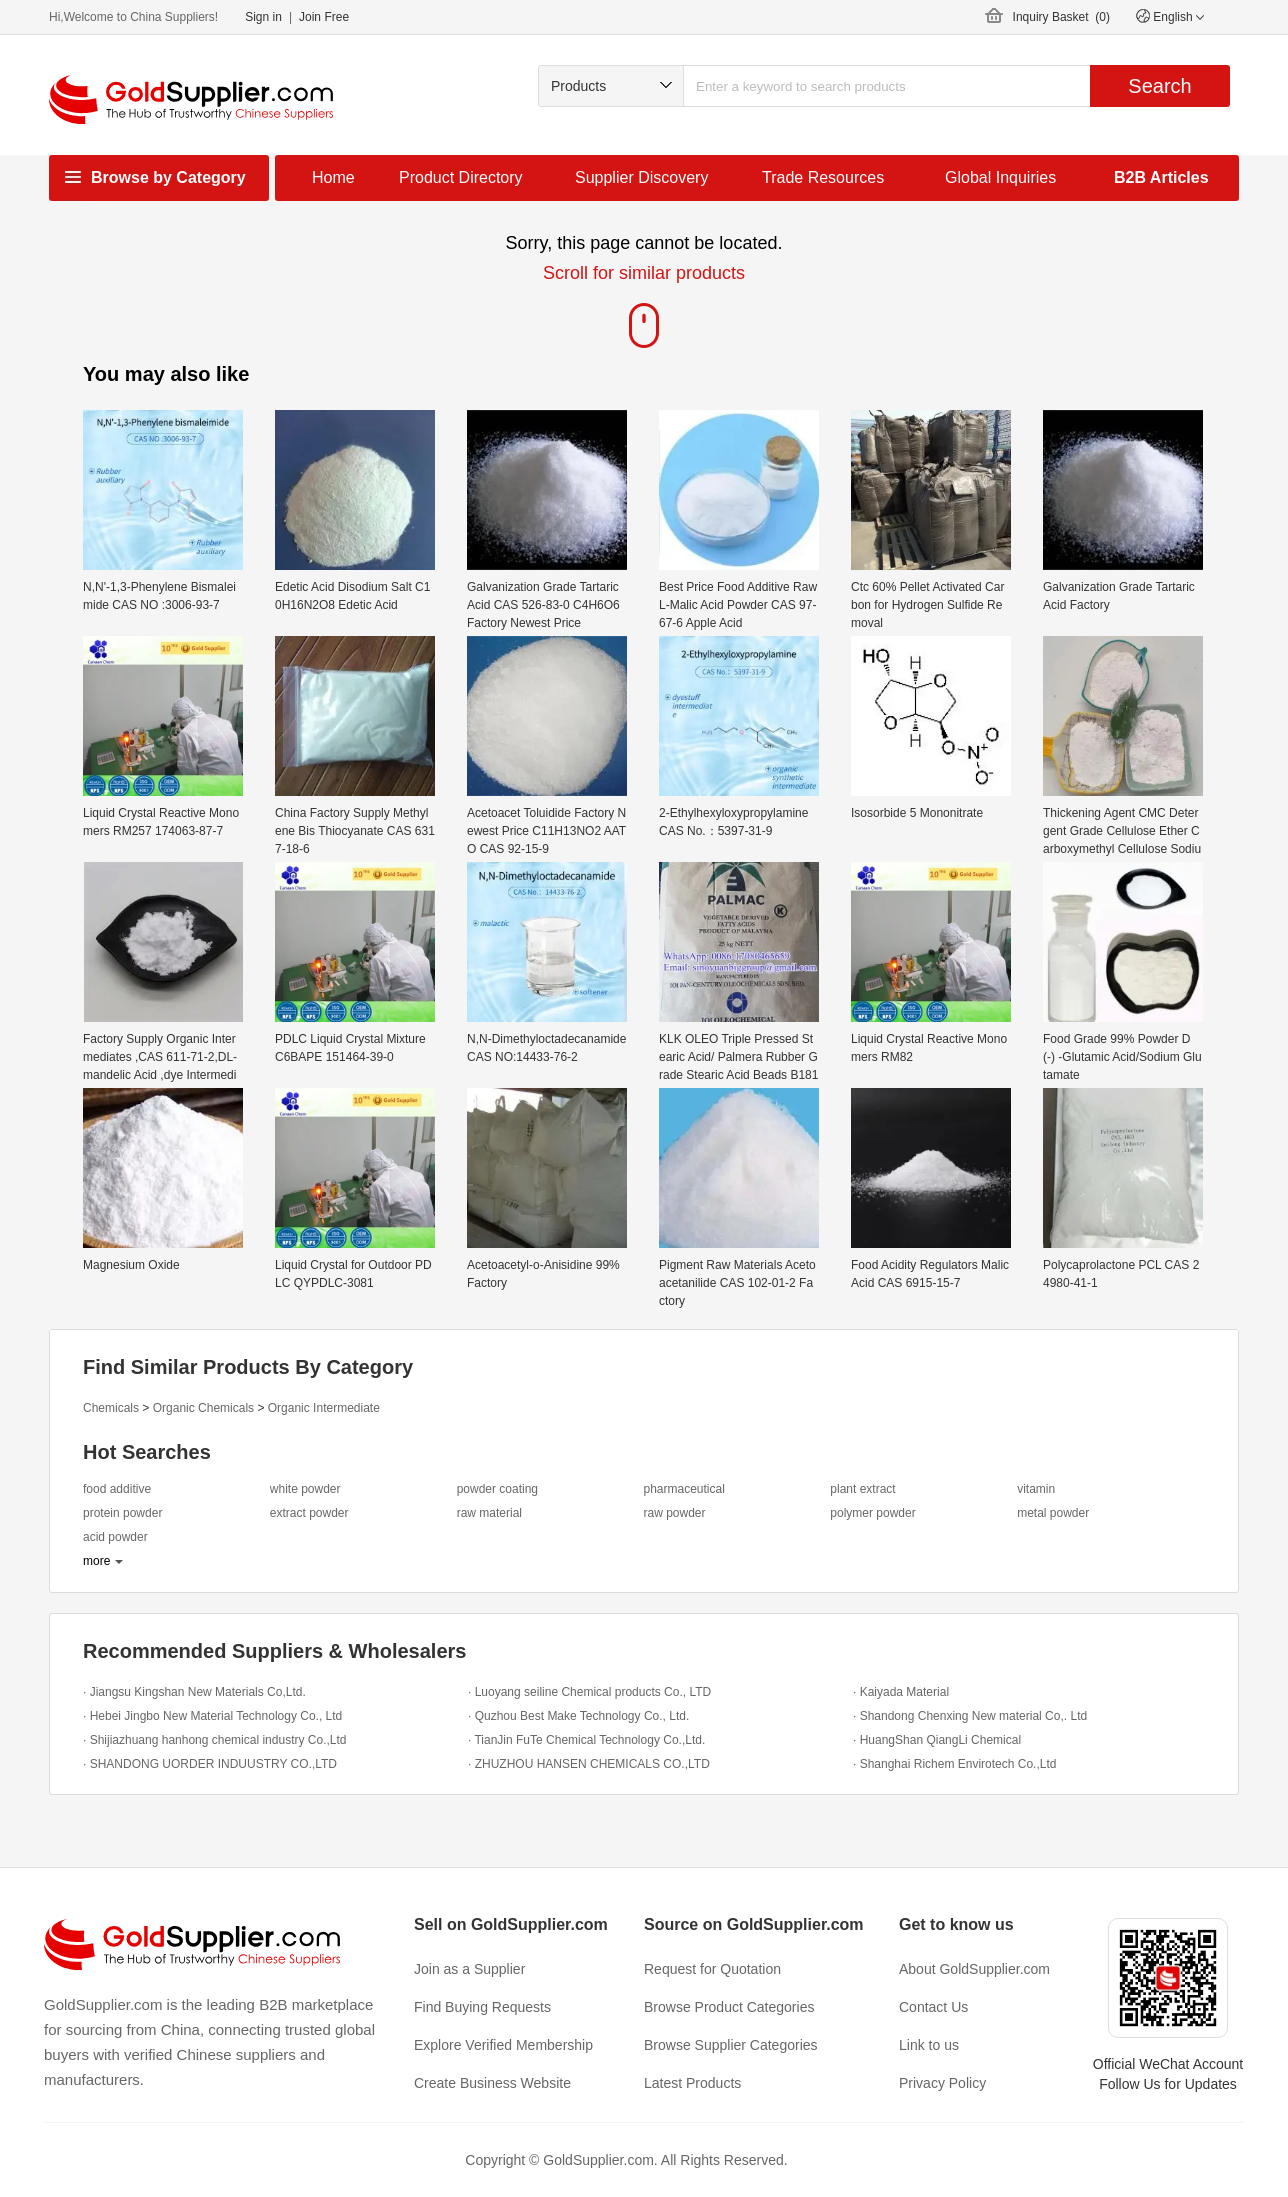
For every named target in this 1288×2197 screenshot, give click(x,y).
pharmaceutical (683, 1489)
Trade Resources (823, 177)
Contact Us (933, 2007)
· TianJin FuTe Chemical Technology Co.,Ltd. (586, 1740)
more (96, 1561)
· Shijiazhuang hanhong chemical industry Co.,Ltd (215, 1740)
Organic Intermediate (324, 1408)
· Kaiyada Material (901, 1692)
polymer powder (872, 1513)
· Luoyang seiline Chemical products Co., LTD (589, 1692)
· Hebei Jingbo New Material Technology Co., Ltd (212, 1716)
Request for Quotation (712, 1969)
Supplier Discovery (641, 177)
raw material (489, 1513)
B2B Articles (1161, 177)
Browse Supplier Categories (731, 2045)
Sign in (263, 17)
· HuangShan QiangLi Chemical (937, 1740)
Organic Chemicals (203, 1408)
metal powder (1053, 1513)
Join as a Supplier (469, 1969)
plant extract (862, 1489)
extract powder (309, 1513)
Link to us (929, 2045)
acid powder (115, 1537)
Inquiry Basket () (1061, 17)
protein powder (122, 1513)
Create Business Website (492, 2083)
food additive (117, 1489)
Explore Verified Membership (503, 2045)
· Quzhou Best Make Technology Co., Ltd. (578, 1716)
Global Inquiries (1000, 177)
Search (1159, 86)
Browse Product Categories (729, 2007)
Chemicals (111, 1408)
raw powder (674, 1513)
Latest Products (692, 2083)
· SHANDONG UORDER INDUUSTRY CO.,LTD (210, 1764)
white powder (305, 1489)
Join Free (324, 17)
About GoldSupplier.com (974, 1969)
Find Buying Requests (482, 2007)
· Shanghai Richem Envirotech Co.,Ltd (954, 1764)
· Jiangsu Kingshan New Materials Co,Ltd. (194, 1692)
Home (333, 177)
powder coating (497, 1489)
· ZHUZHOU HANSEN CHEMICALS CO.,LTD (589, 1764)
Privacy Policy (942, 2083)
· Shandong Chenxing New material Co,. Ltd (970, 1716)
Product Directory (461, 177)
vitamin (1036, 1489)
